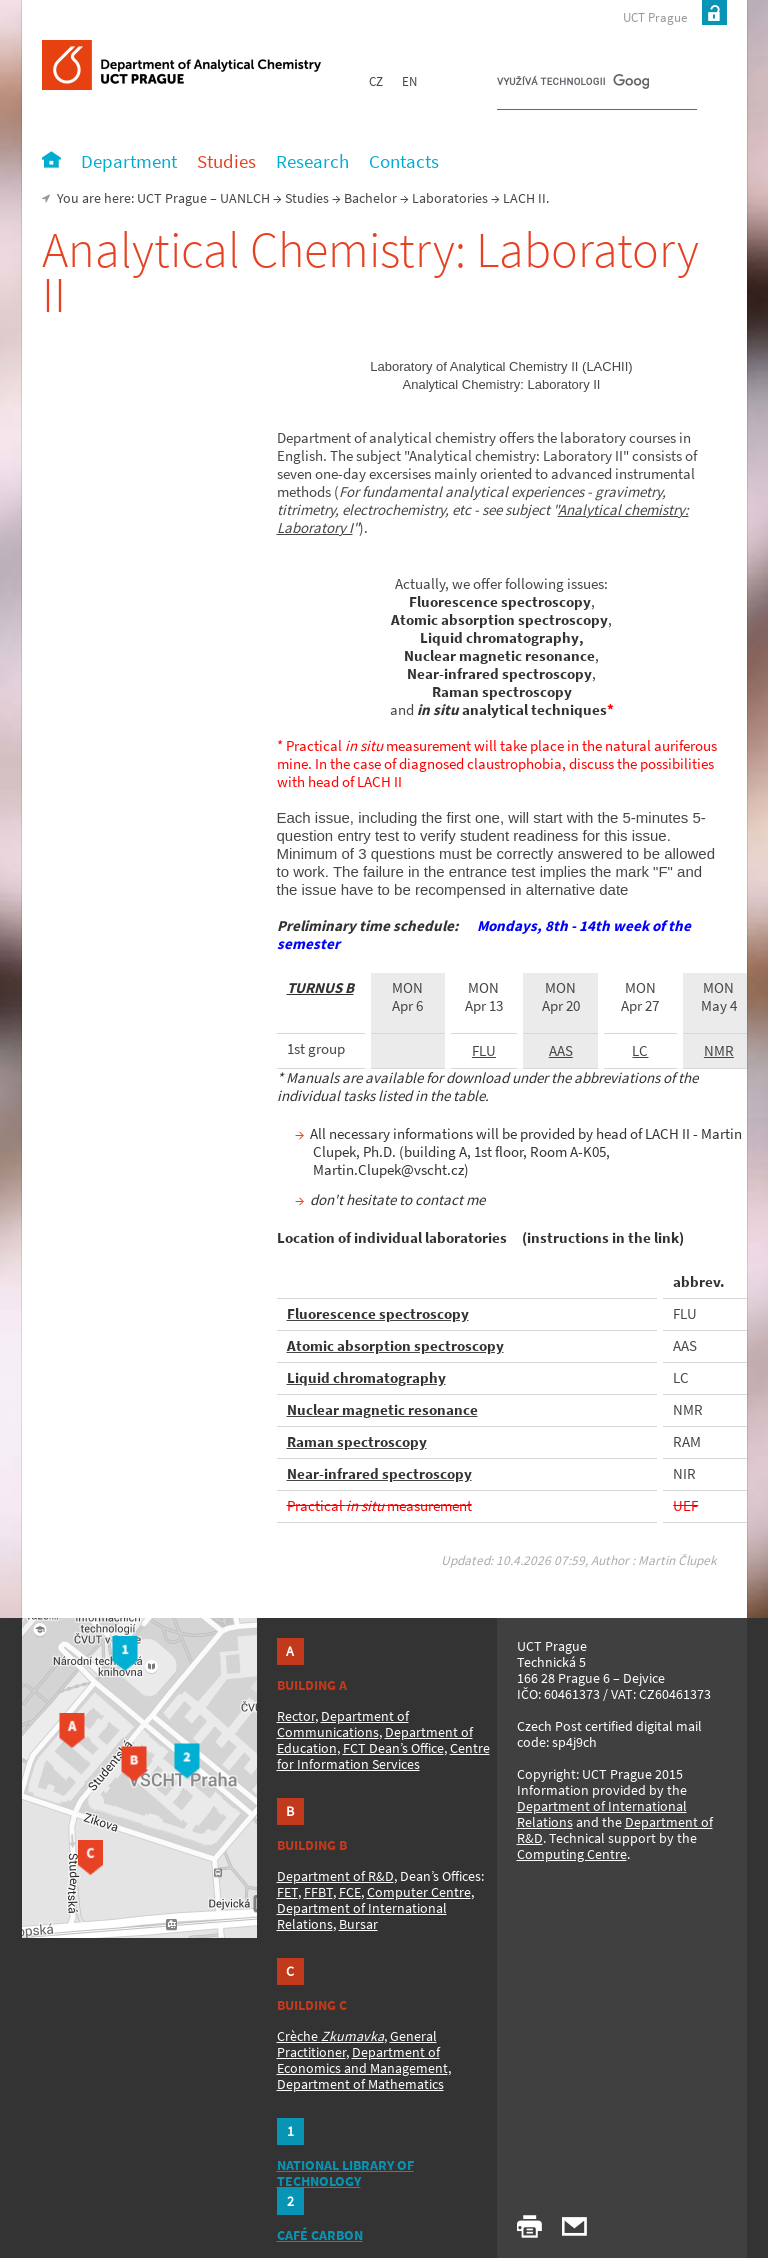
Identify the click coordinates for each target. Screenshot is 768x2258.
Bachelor (370, 198)
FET (287, 1892)
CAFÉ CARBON (320, 2235)
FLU (484, 1050)
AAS (561, 1050)
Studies (307, 198)
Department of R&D (335, 1876)
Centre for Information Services (383, 1756)
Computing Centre (572, 1854)
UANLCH (245, 198)
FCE (350, 1892)
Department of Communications (343, 1724)
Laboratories (450, 198)
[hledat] (573, 86)
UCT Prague (655, 17)
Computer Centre (419, 1892)
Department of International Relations (602, 1814)
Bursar (358, 1924)
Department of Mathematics (360, 2084)
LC (640, 1050)
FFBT (318, 1892)
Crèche (330, 2036)
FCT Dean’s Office (393, 1748)
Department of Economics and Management (362, 2060)
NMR (719, 1050)
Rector (296, 1716)
